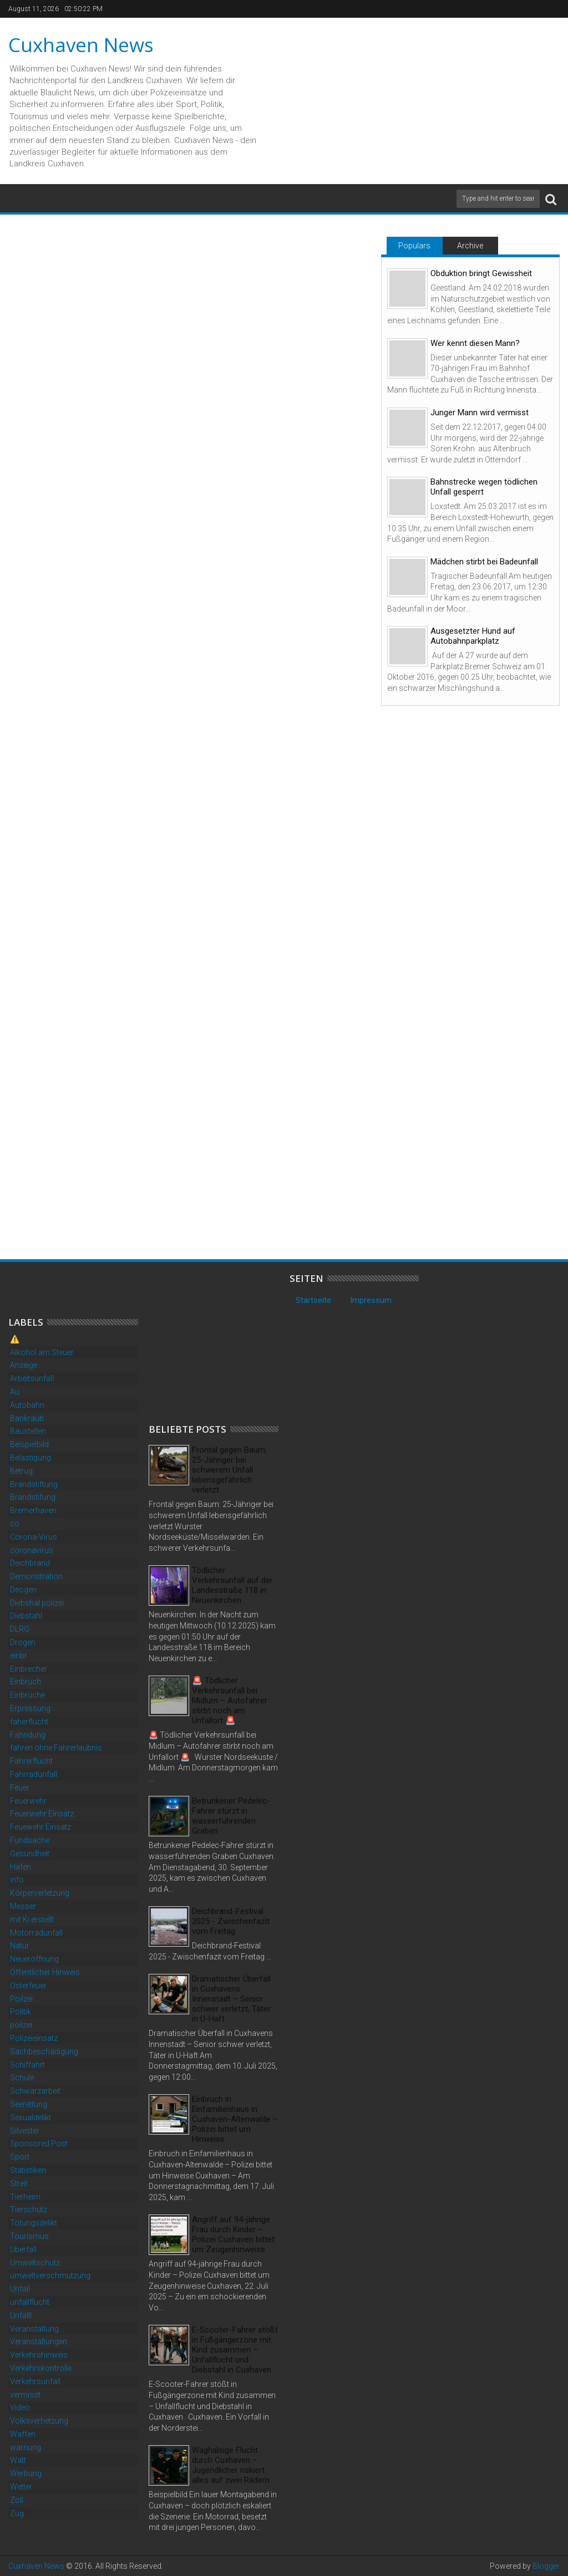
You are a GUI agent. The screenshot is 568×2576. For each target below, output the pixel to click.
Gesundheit (29, 1853)
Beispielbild (29, 1444)
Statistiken (28, 2170)
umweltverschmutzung (50, 2275)
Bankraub (27, 1418)
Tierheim (25, 2196)
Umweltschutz (35, 2262)
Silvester (24, 2130)
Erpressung (30, 1708)
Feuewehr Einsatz (40, 1826)
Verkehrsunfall (35, 2381)
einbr (18, 1655)
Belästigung (30, 1457)
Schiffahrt (27, 2064)
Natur (19, 1945)
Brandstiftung (34, 1484)
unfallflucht (29, 2302)
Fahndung (27, 1734)
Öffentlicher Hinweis (45, 1972)
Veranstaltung (34, 2328)
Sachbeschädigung (44, 2051)
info (17, 1879)
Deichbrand (30, 1563)
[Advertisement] (232, 1342)
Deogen (23, 1589)
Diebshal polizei (37, 1602)
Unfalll (21, 2315)
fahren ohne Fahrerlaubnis (56, 1747)
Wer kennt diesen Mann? (475, 343)
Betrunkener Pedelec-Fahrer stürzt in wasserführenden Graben (231, 1816)
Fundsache (29, 1840)
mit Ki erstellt (32, 1919)
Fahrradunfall (33, 1774)
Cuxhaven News (81, 45)
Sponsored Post (39, 2143)
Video (20, 2407)
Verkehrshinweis (39, 2354)
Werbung (26, 2473)
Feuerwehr (28, 1800)
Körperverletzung (39, 1892)
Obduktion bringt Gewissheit (481, 273)
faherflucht (29, 1721)
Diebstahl (26, 1615)
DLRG (19, 1629)
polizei (21, 2024)
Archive (470, 245)
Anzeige (23, 1365)
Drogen (23, 1642)
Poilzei (21, 1998)
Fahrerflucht (31, 1761)
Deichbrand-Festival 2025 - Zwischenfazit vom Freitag (231, 1921)
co (14, 1523)
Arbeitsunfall (32, 1378)
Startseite (313, 1300)
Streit (19, 2183)
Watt (18, 2460)
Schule (22, 2077)
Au (14, 1391)
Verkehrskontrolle (41, 2368)
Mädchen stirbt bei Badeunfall (484, 562)
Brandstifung (32, 1497)
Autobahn (27, 1405)
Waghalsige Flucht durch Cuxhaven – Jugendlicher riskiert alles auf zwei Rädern (231, 2465)
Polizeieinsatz (34, 2038)
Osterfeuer (28, 1985)
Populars (414, 245)
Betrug (21, 1471)
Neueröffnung (34, 1958)
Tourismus (29, 2236)
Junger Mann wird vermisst (479, 413)
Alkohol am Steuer (42, 1352)
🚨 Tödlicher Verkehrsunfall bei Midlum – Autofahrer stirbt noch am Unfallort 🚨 (229, 1700)
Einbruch (25, 1681)
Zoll (16, 2500)
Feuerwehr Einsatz (42, 1813)
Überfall (23, 2249)
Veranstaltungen (38, 2341)
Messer (23, 1906)
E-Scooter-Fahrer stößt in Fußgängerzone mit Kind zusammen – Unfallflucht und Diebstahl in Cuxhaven (235, 2350)
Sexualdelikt (30, 2117)
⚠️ (14, 1339)
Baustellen (28, 1431)
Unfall (20, 2288)
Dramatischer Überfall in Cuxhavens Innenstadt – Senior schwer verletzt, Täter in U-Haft (231, 1999)
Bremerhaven (33, 1510)
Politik (20, 2011)
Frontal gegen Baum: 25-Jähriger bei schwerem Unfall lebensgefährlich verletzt (229, 1470)
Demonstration (36, 1576)
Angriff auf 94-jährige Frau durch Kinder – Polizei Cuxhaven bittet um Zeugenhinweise (233, 2234)
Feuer (19, 1787)
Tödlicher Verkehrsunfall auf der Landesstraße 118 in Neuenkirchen (232, 1585)
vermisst (25, 2394)
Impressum (371, 1300)
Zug (17, 2513)
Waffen (23, 2434)
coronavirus (31, 1550)
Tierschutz (28, 2209)
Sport (19, 2156)
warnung (25, 2447)
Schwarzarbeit (35, 2090)
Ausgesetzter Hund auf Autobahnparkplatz (472, 636)
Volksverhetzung (39, 2420)
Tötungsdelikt (33, 2222)
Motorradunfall (36, 1932)
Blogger (546, 2566)
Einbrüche (27, 1695)
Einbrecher (28, 1668)
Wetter (21, 2486)
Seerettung (28, 2104)
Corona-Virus (33, 1537)
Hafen (20, 1866)
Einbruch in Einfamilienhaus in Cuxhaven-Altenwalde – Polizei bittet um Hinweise (235, 2119)
